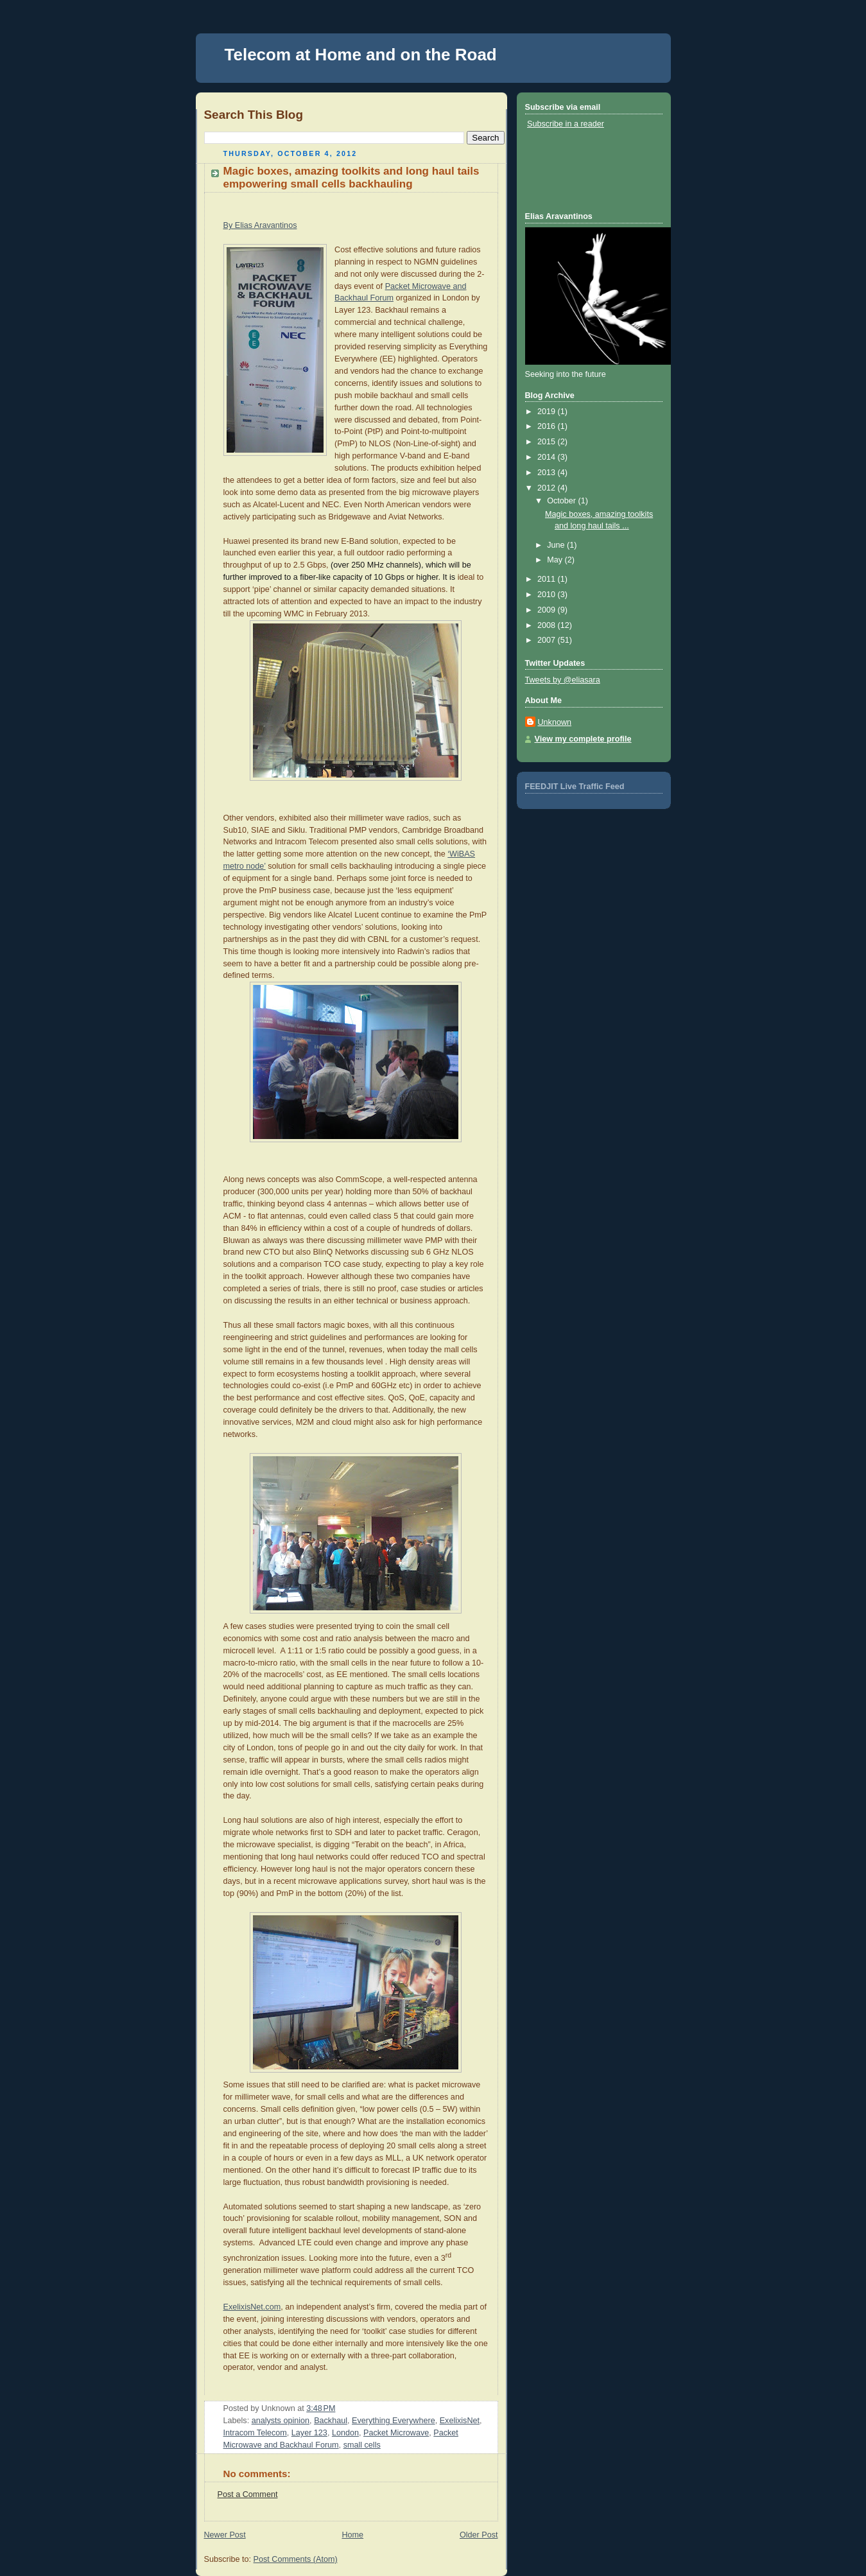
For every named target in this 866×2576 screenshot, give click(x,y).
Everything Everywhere (393, 2420)
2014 (547, 457)
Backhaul (330, 2420)
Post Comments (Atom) (296, 2559)
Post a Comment (248, 2494)
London (345, 2432)
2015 (547, 441)
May (555, 559)
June (557, 545)
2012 (547, 487)
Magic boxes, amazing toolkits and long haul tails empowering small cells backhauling (351, 177)
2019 (547, 411)
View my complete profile (583, 739)
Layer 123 (309, 2432)
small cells (362, 2445)
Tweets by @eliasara (562, 679)
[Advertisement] (583, 169)
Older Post (479, 2534)
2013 (547, 472)
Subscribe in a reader (565, 123)
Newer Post (225, 2534)
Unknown (555, 722)
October (562, 500)
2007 (547, 640)
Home (352, 2534)
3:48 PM (320, 2408)
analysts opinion (280, 2420)
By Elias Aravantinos (260, 225)
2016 (547, 426)
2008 (547, 625)
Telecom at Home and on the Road (361, 54)
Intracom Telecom (255, 2432)
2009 (547, 609)
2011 (547, 579)
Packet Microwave (396, 2432)
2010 (547, 594)
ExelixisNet (460, 2420)
